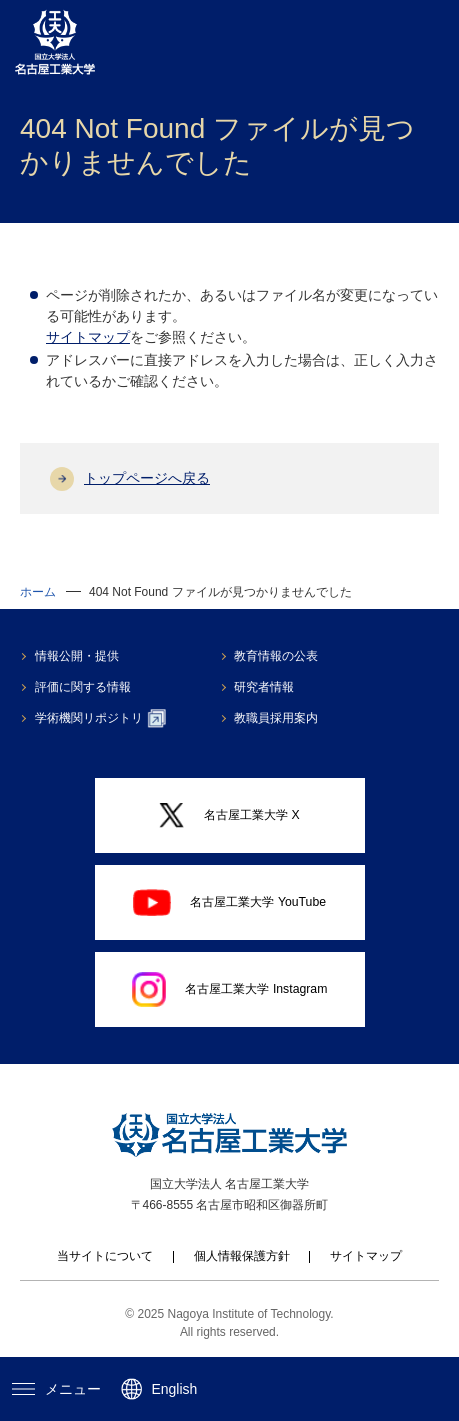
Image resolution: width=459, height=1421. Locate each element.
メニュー (56, 1389)
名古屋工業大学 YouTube (229, 902)
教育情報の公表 (276, 656)
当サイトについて (105, 1256)
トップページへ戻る (147, 478)
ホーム (38, 592)
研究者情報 (264, 687)
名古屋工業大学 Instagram (230, 989)
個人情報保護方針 (242, 1256)
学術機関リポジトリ (100, 718)
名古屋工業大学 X (229, 815)
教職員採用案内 (276, 718)
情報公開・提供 (77, 656)
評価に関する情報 (83, 687)
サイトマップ (88, 337)
